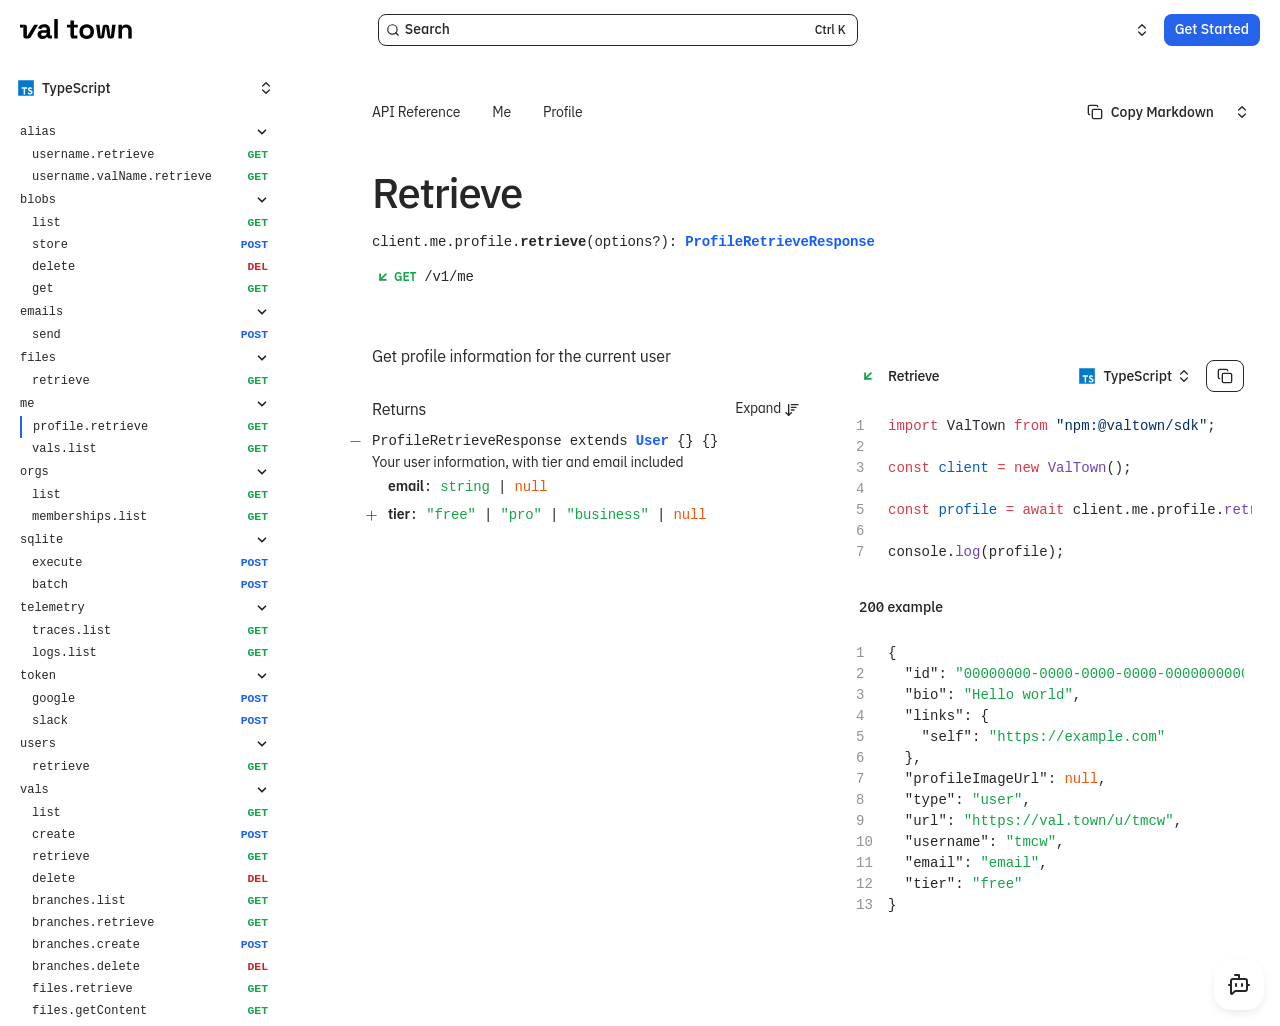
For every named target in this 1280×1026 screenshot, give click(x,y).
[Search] (618, 30)
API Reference (416, 112)
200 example (901, 607)
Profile (563, 112)
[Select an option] (1130, 30)
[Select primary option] (1150, 112)
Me (501, 112)
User (652, 441)
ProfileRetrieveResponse (780, 241)
